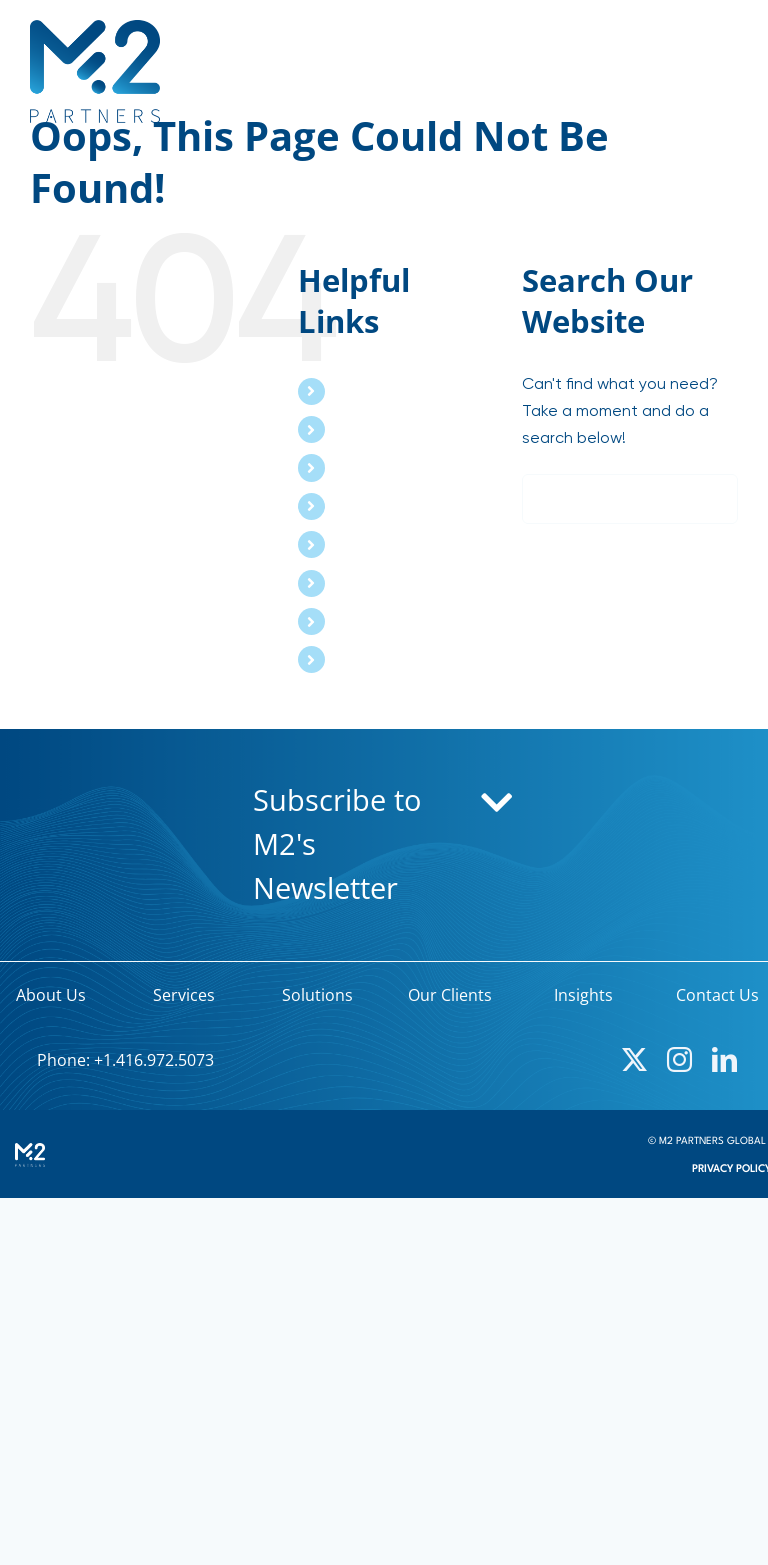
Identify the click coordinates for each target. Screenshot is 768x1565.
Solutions (370, 467)
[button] (384, 845)
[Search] (547, 499)
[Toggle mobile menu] (727, 63)
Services (367, 429)
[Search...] (630, 499)
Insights (364, 544)
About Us (370, 391)
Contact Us (379, 659)
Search (362, 621)
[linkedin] (724, 1059)
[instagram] (679, 1059)
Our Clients (377, 506)
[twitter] (634, 1059)
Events (361, 583)
